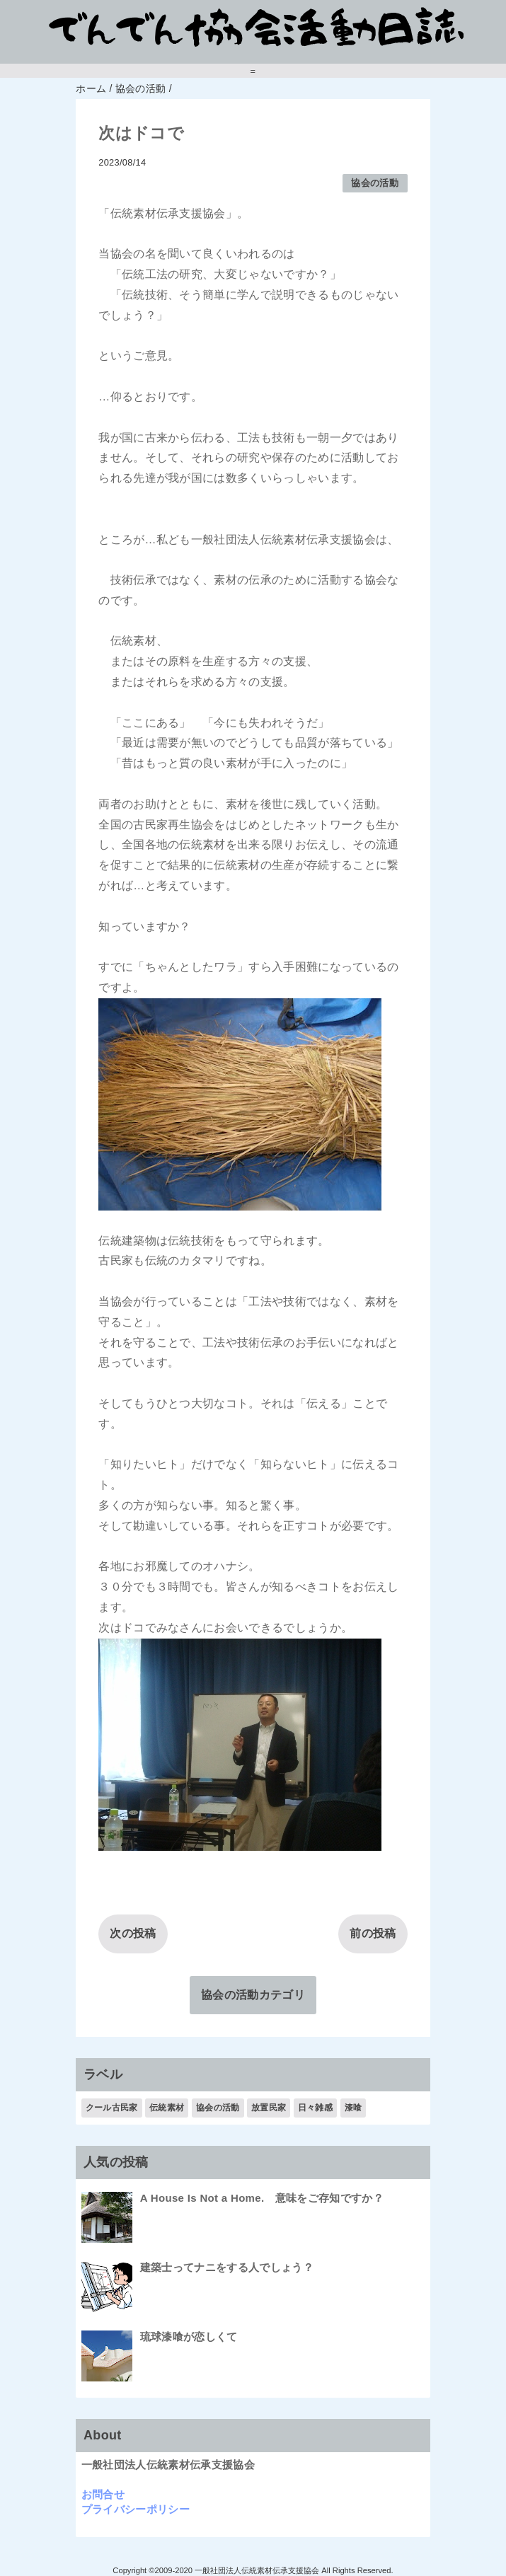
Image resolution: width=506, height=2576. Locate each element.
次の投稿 (133, 1933)
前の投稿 (373, 1933)
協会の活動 (374, 183)
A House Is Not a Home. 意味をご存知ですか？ (262, 2198)
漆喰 (353, 2108)
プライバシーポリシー (135, 2509)
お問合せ (103, 2494)
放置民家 (268, 2108)
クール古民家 (112, 2108)
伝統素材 (166, 2108)
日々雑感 (315, 2108)
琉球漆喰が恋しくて (189, 2336)
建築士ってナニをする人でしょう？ (227, 2267)
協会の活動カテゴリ (253, 1995)
